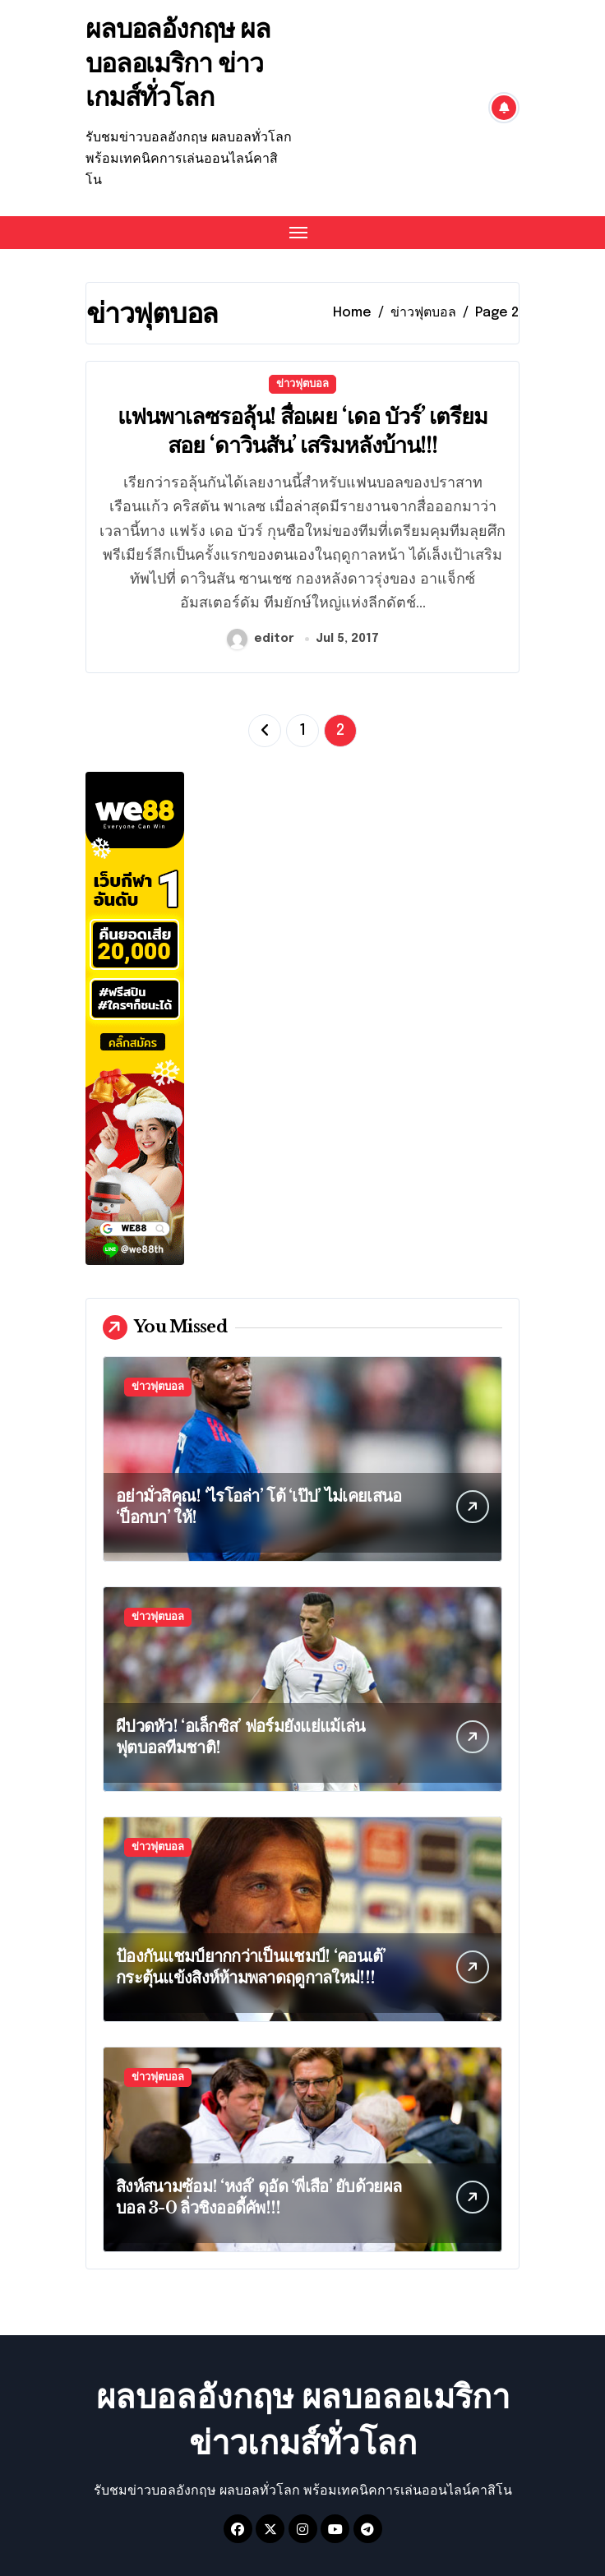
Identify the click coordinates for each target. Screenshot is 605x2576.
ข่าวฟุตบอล (302, 384)
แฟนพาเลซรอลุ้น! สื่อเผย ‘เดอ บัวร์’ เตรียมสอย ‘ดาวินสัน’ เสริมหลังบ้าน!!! (302, 431)
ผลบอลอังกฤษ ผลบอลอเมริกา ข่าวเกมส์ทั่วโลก (177, 62)
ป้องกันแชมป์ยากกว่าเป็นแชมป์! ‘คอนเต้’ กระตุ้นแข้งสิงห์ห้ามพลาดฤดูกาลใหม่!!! (251, 1966)
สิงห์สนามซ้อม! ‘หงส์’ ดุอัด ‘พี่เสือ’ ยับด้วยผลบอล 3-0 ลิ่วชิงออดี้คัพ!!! (258, 2197)
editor (260, 639)
